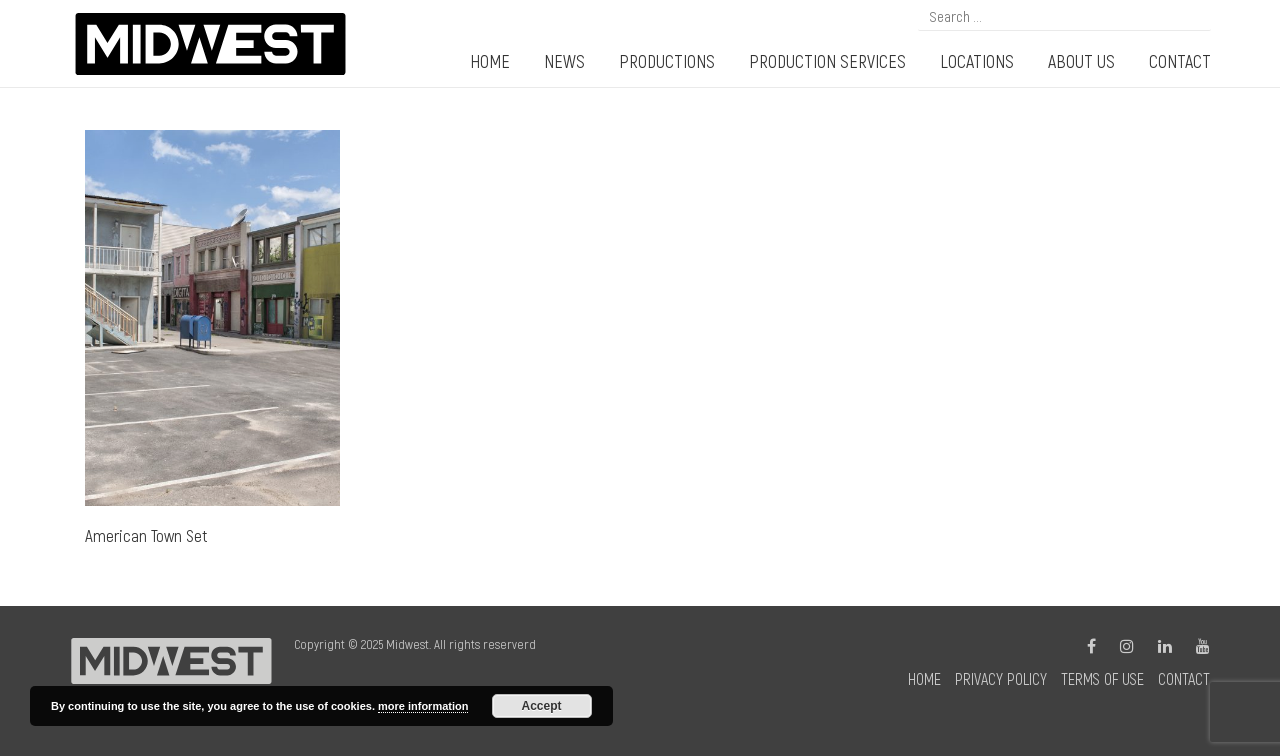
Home (924, 678)
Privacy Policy (1001, 678)
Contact (1184, 678)
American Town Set (146, 535)
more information (423, 706)
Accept (542, 706)
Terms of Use (1102, 678)
